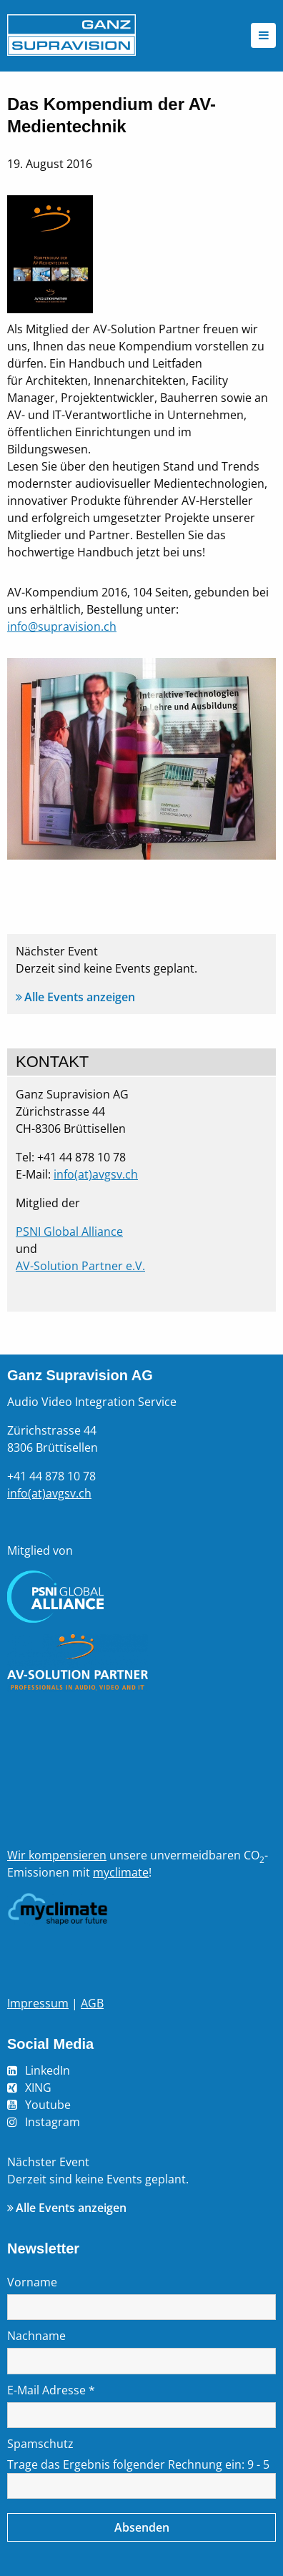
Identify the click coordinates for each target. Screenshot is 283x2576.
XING (38, 2087)
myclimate (121, 1872)
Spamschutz (40, 2444)
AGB (92, 2003)
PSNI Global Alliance (69, 1231)
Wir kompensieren (56, 1855)
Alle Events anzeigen (79, 997)
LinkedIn (47, 2070)
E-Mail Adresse (51, 2390)
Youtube (48, 2105)
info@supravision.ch (61, 626)
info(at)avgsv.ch (96, 1174)
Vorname (32, 2282)
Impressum (38, 2003)
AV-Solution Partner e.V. (80, 1266)
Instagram (52, 2122)
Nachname (36, 2336)
